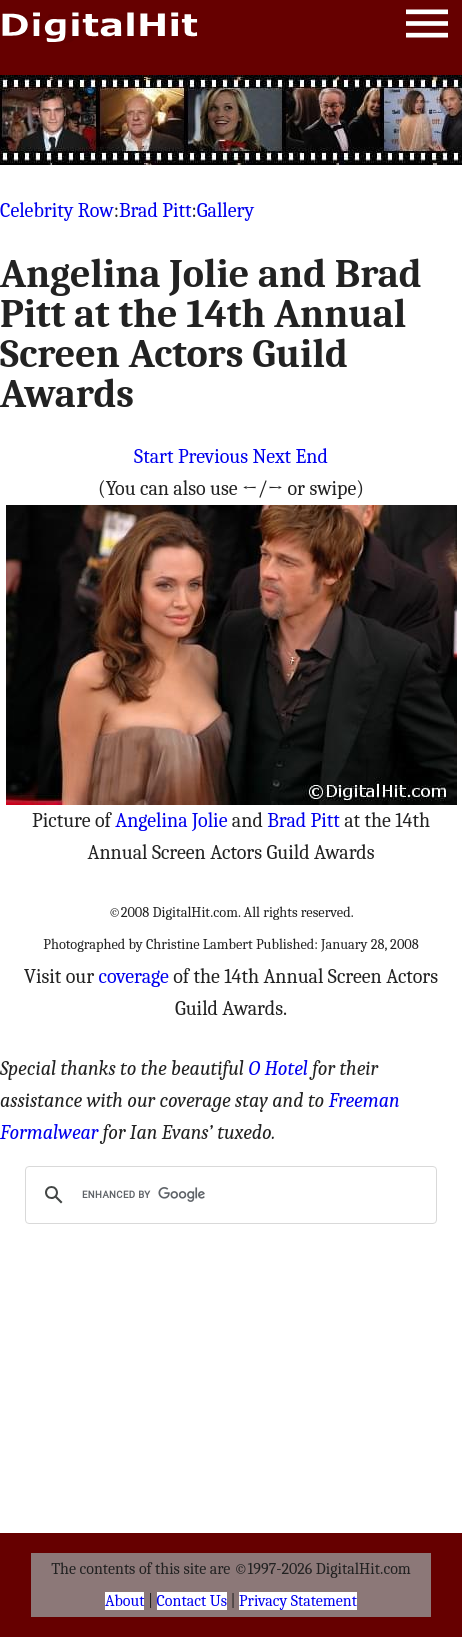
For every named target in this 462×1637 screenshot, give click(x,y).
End (312, 456)
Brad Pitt (155, 210)
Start (153, 456)
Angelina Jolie (171, 820)
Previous (213, 456)
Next (272, 456)
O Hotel (278, 1068)
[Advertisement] (231, 120)
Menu (427, 27)
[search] (228, 1195)
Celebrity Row (57, 210)
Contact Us (192, 1601)
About (124, 1601)
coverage (134, 976)
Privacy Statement (298, 1601)
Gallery (225, 210)
